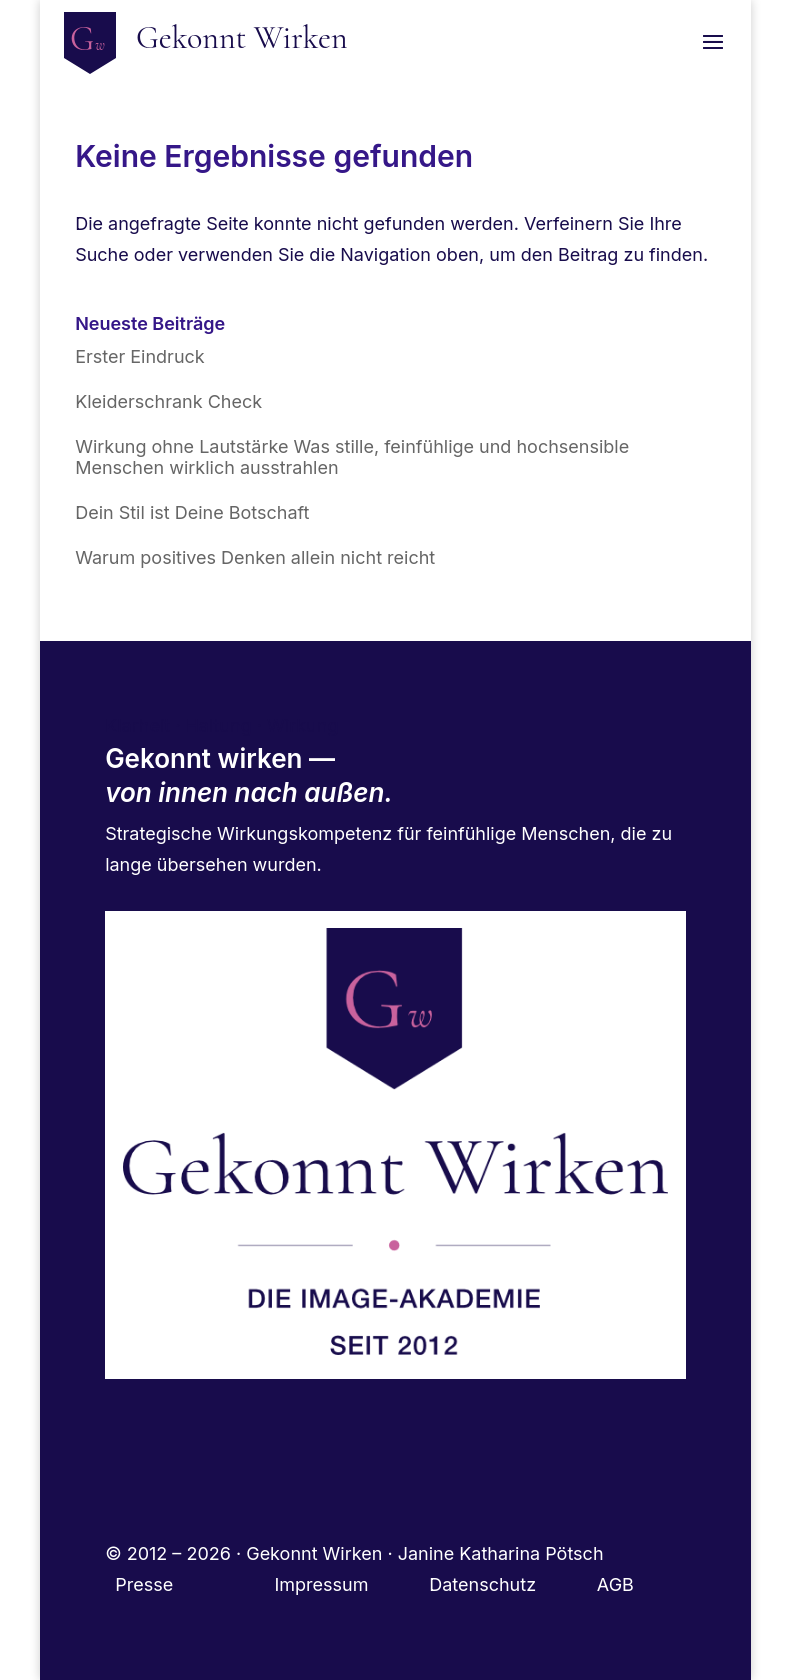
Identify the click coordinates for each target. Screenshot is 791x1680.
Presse (146, 1584)
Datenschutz (513, 1584)
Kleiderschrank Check (168, 401)
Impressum (351, 1584)
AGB (615, 1584)
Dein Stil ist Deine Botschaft (192, 512)
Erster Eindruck (140, 356)
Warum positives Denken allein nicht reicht (255, 557)
